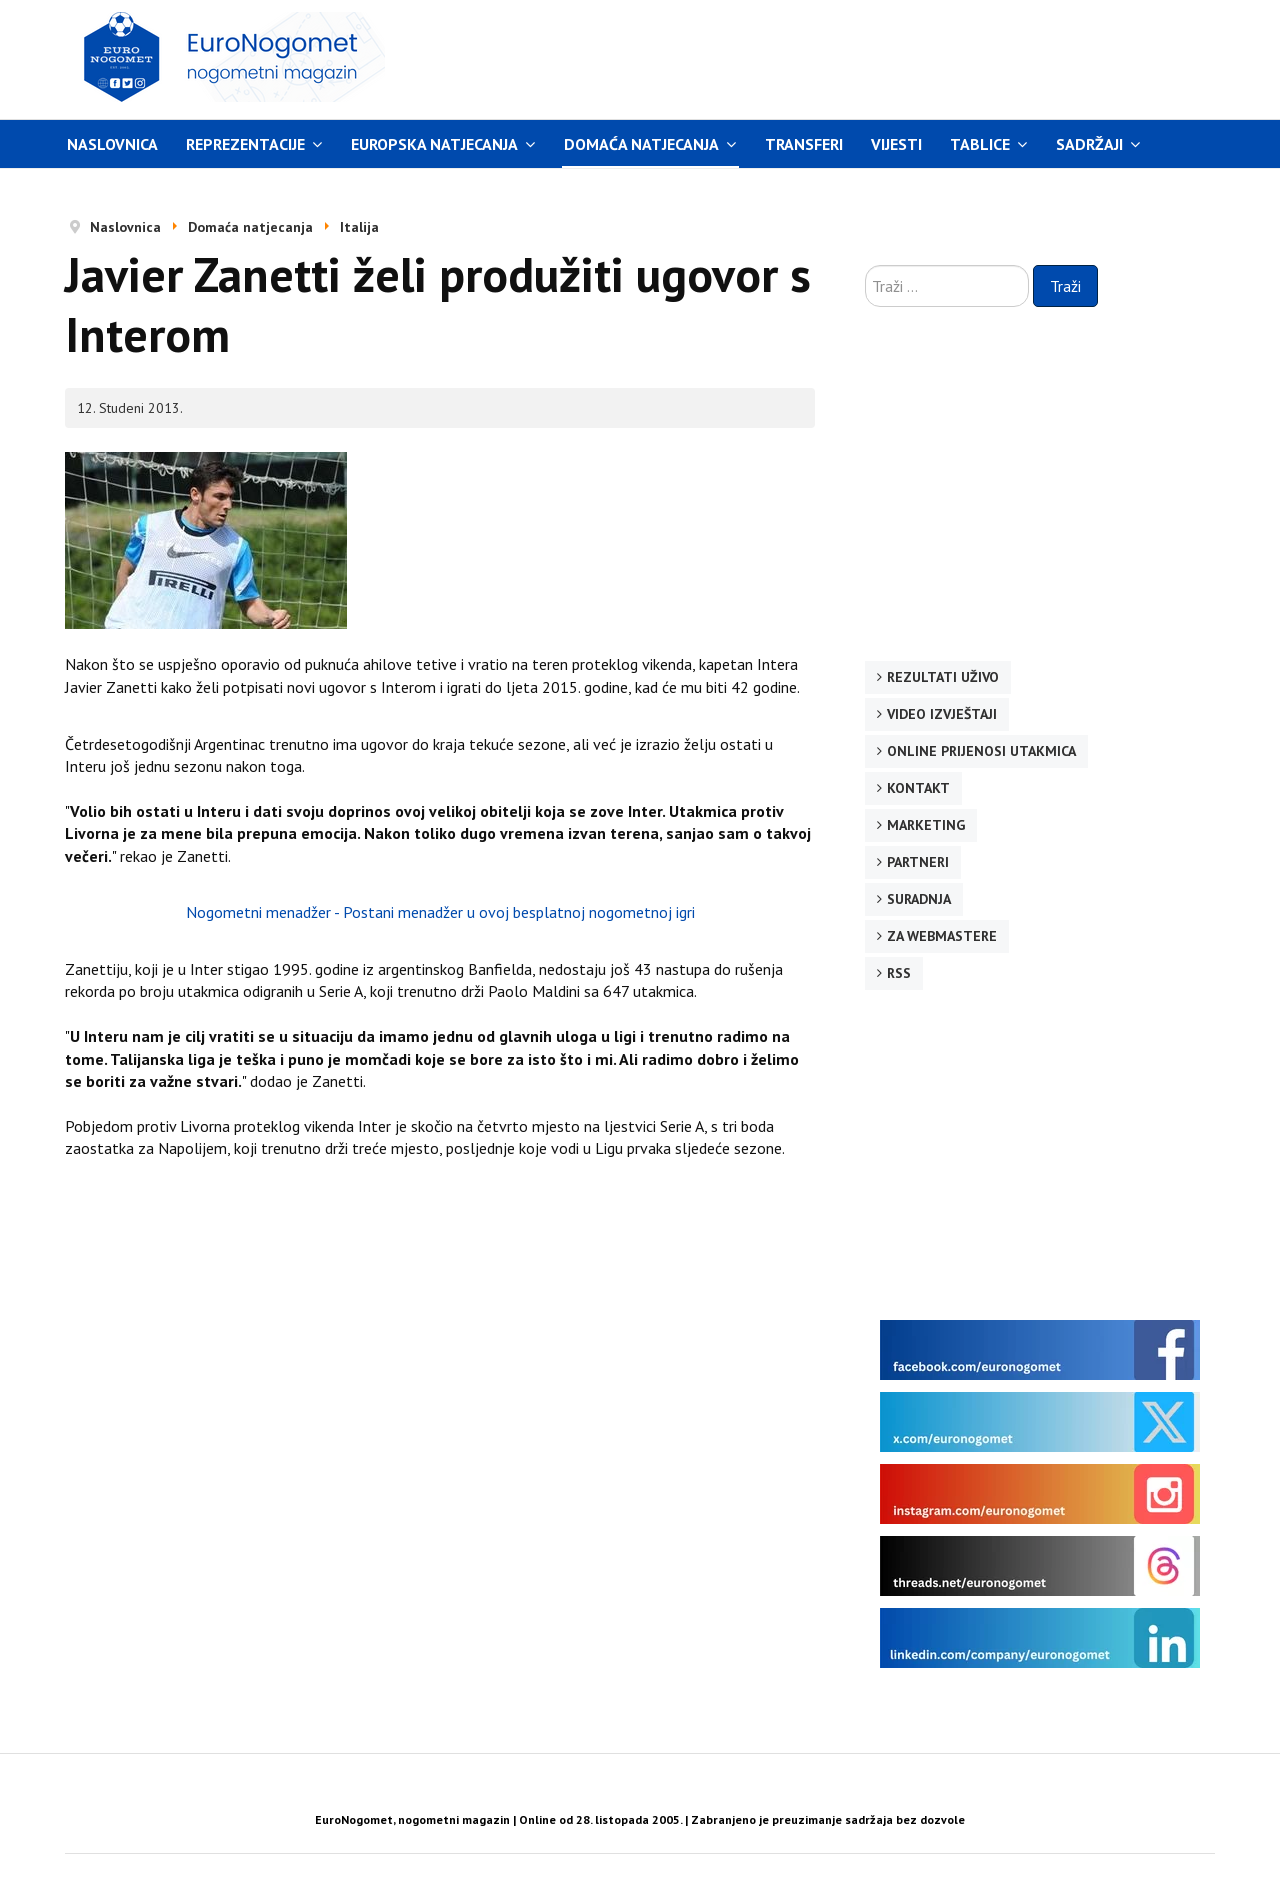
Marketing (926, 825)
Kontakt (918, 788)
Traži (1065, 286)
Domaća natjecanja (641, 144)
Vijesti (896, 144)
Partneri (918, 862)
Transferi (804, 144)
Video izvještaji (942, 714)
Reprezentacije (245, 144)
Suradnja (919, 899)
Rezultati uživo (943, 677)
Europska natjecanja (434, 144)
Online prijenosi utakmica (981, 751)
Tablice (980, 144)
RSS (899, 973)
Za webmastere (942, 936)
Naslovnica (112, 144)
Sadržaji (1089, 144)
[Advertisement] (829, 57)
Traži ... (865, 265)
